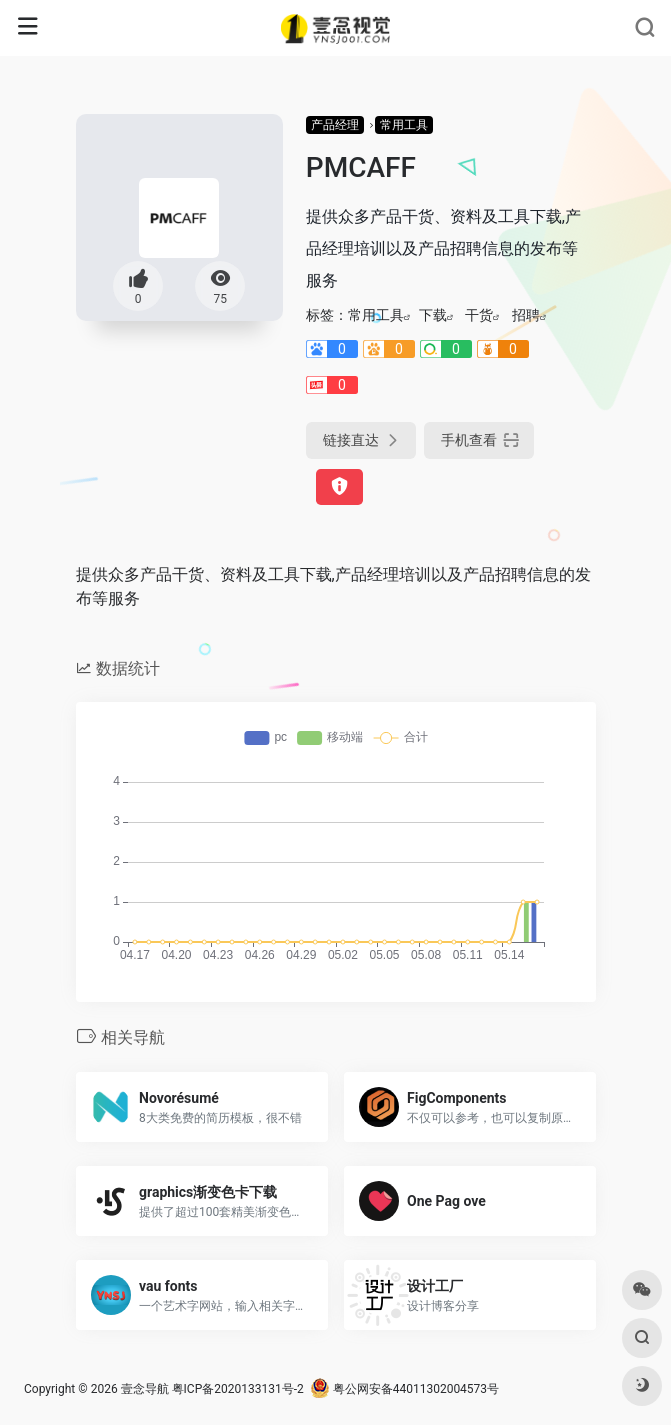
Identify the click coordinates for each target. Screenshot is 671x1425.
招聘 (526, 315)
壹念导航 (145, 1389)
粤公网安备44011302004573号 (404, 1389)
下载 (433, 315)
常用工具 (404, 125)
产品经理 (335, 125)
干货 (479, 315)
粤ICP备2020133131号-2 (238, 1389)
